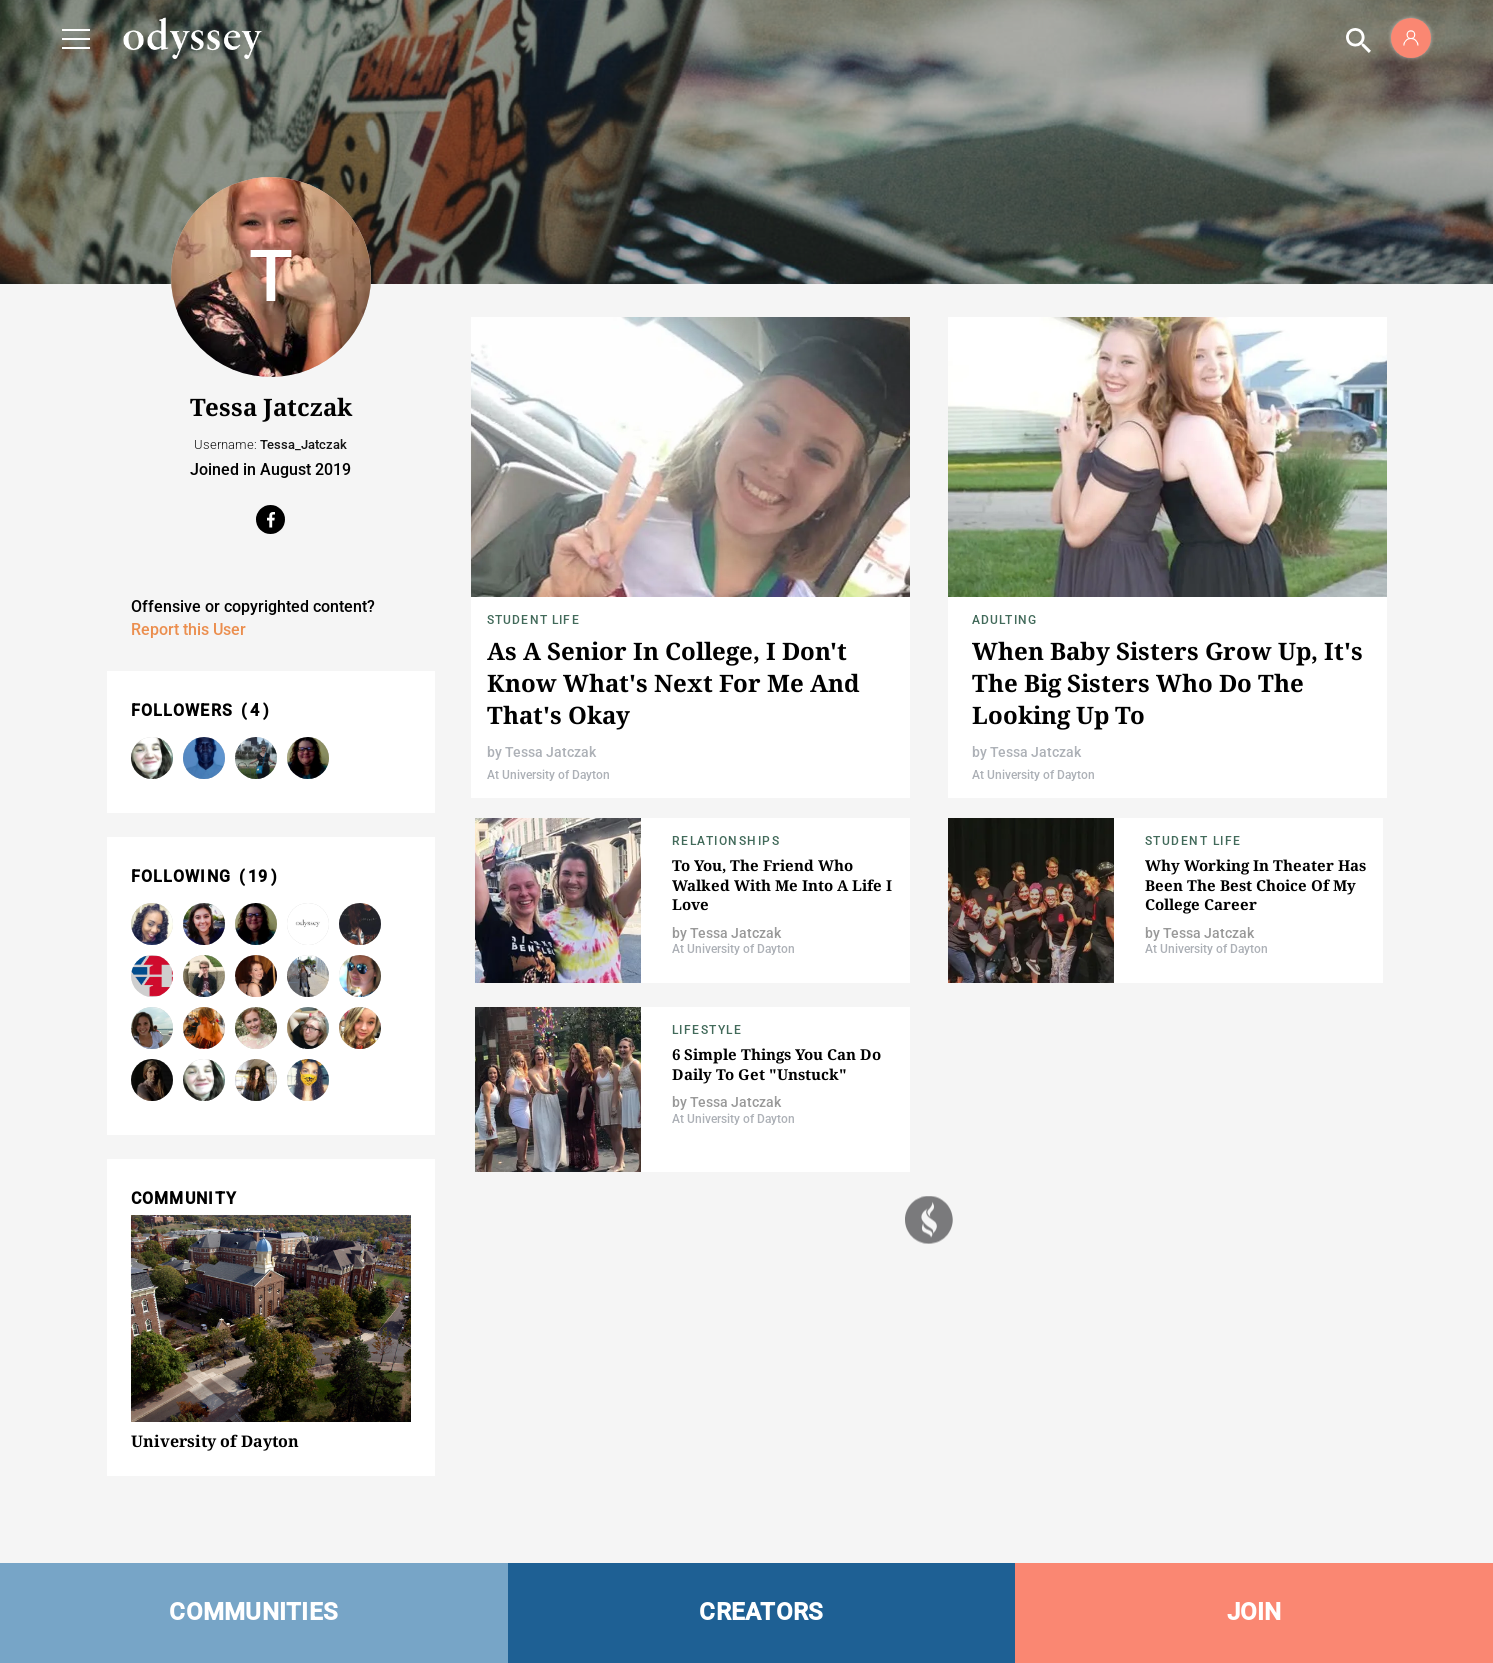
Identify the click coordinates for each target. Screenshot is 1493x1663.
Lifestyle (707, 1030)
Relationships (726, 841)
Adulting (1005, 620)
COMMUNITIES (253, 1612)
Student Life (533, 620)
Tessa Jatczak (550, 752)
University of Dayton (215, 1441)
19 (258, 876)
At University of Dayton (548, 775)
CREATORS (761, 1612)
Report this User (188, 629)
